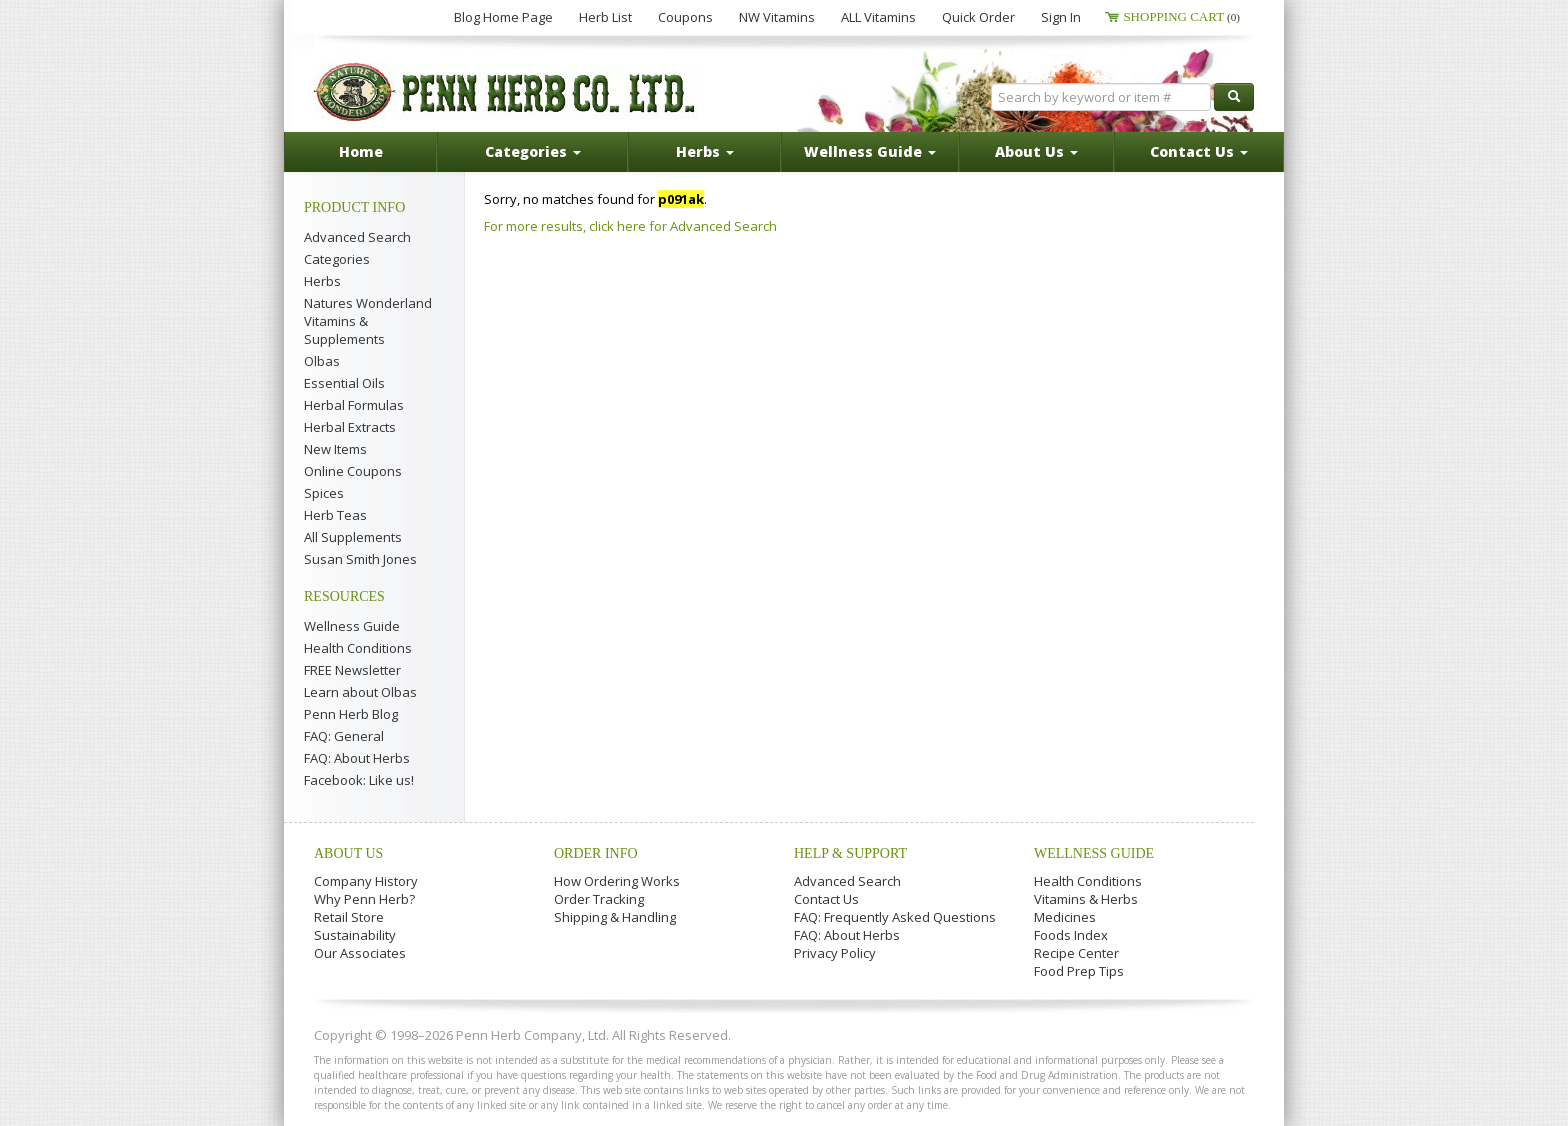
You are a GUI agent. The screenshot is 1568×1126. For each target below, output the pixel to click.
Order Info (596, 853)
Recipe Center (1076, 953)
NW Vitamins (777, 17)
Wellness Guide (352, 626)
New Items (335, 449)
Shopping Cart (1181, 16)
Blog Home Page (503, 17)
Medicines (1065, 917)
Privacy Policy (835, 953)
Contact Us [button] (1199, 151)
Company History (366, 881)
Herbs (322, 281)
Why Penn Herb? (364, 899)
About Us (348, 853)
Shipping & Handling (615, 917)
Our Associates (360, 953)
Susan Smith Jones (360, 559)
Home (361, 151)
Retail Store (349, 917)
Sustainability (355, 935)
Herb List (605, 17)
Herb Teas (335, 515)
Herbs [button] (705, 151)
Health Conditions (358, 648)
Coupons (685, 17)
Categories (337, 259)
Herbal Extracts (350, 427)
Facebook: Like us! (359, 780)
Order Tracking (599, 899)
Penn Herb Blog (351, 714)
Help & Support (850, 853)
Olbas (322, 361)
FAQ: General (344, 736)
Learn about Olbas (360, 692)
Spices (324, 493)
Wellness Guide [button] (870, 151)
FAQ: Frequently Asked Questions (895, 917)
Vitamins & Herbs (1086, 899)
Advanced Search (357, 237)
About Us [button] (1036, 151)
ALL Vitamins (878, 17)
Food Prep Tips (1079, 971)
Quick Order (978, 17)
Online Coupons (353, 471)
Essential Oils (344, 383)
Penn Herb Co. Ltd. (506, 92)
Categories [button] (533, 151)
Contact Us (826, 899)
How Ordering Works (617, 881)
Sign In (1061, 17)
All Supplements (353, 537)
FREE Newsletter (352, 670)
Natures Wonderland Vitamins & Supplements (368, 321)
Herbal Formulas (354, 405)
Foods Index (1071, 935)
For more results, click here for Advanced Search (630, 226)
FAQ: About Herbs (357, 758)
